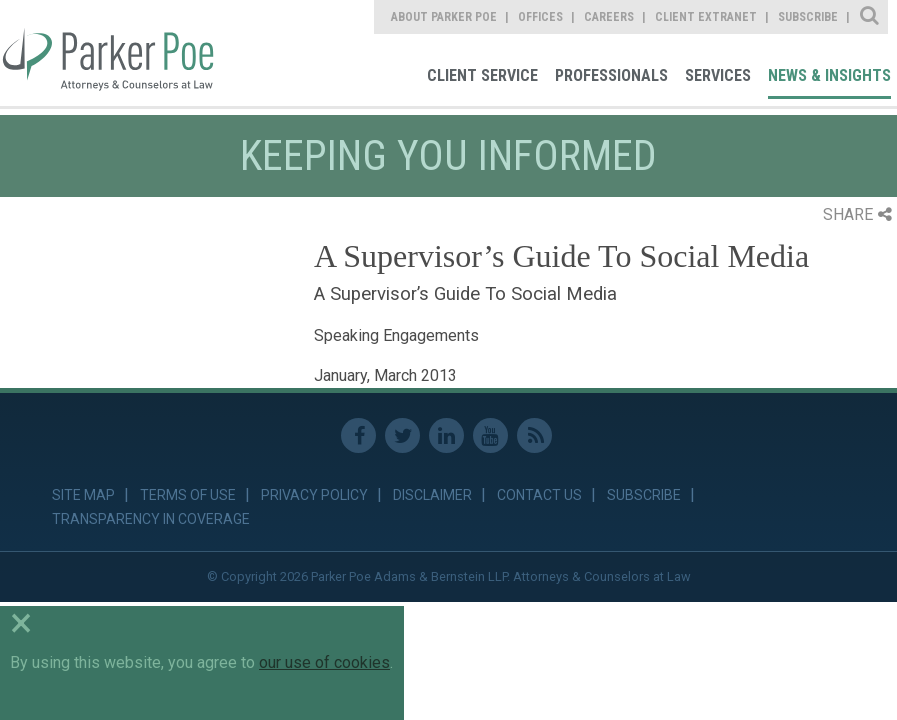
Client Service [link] (482, 75)
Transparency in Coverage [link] (151, 519)
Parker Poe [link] (107, 53)
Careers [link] (609, 17)
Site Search (870, 17)
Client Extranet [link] (706, 17)
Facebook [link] (358, 435)
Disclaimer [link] (432, 495)
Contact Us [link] (539, 495)
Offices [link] (540, 17)
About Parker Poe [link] (444, 17)
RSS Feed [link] (534, 435)
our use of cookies (324, 662)
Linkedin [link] (446, 435)
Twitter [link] (402, 435)
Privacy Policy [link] (314, 495)
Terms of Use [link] (188, 495)
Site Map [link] (83, 495)
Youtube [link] (490, 435)
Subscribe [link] (808, 17)
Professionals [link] (611, 75)
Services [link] (718, 75)
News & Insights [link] (829, 75)
